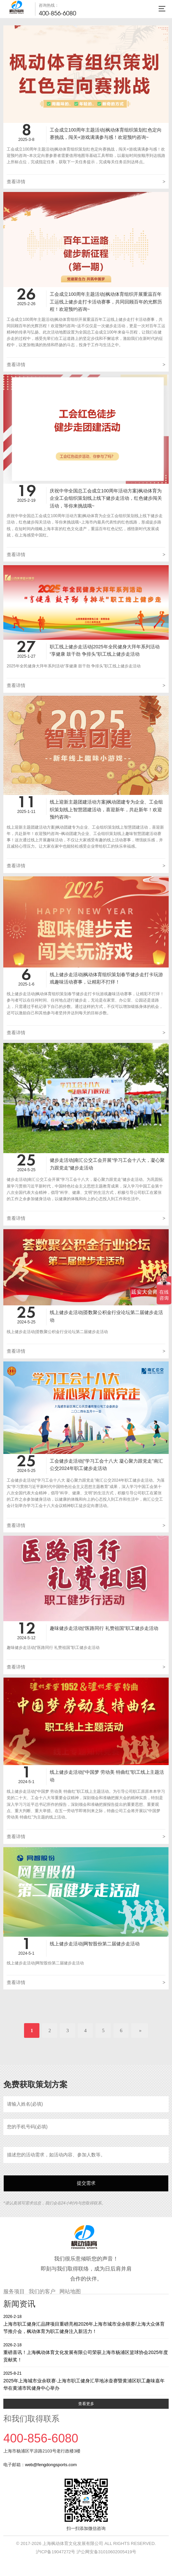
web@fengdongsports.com (51, 2464)
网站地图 (70, 2291)
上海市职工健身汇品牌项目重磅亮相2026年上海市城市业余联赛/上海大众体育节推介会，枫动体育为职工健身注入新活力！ (86, 2324)
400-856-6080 (57, 13)
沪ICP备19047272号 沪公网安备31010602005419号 (86, 2551)
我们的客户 (42, 2291)
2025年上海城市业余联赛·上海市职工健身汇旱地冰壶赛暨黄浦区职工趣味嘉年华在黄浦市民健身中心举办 (86, 2380)
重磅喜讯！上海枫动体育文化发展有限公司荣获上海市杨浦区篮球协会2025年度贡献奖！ (86, 2352)
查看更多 (86, 2403)
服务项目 (14, 2291)
